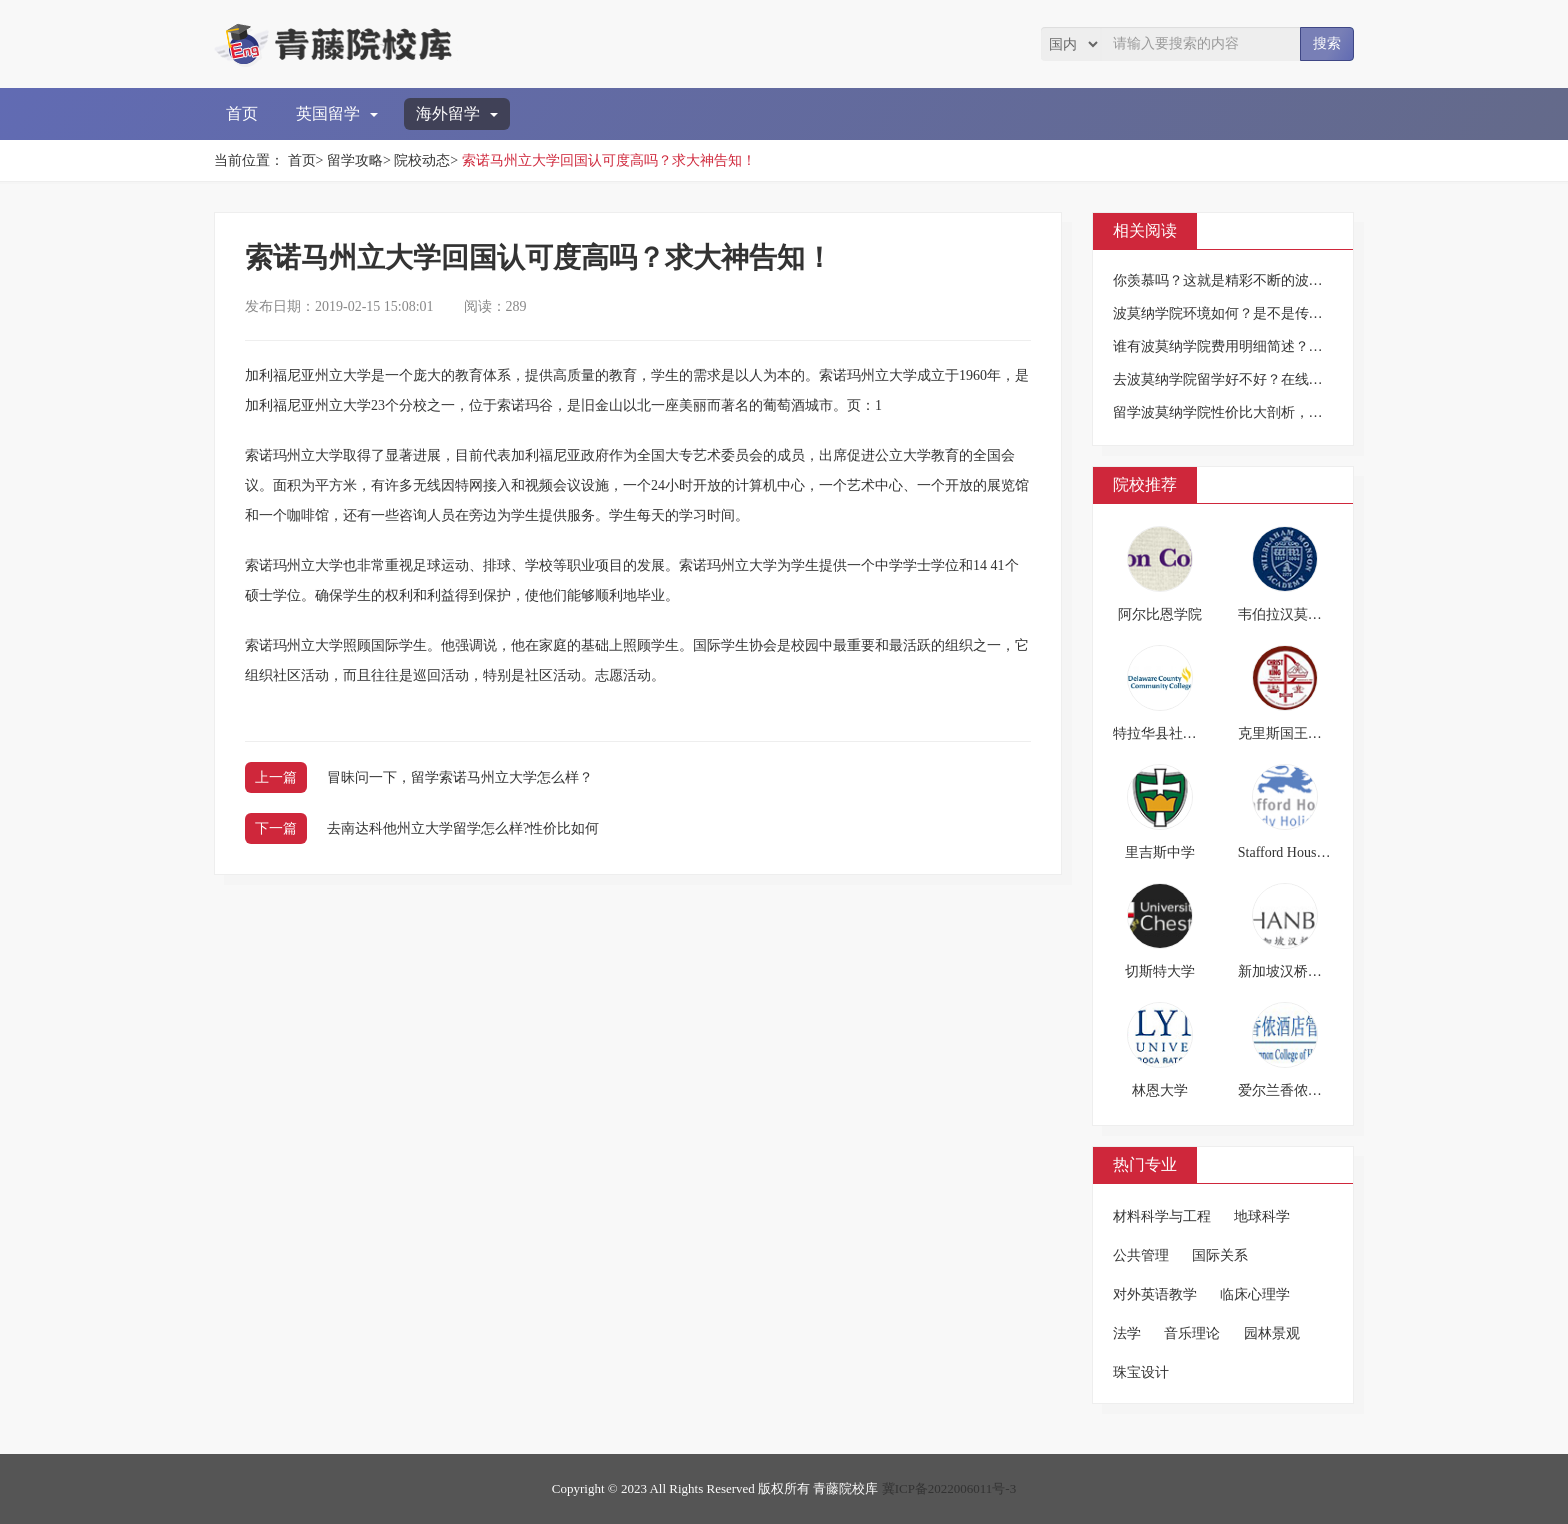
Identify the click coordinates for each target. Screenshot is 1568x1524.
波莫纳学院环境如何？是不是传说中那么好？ (1253, 313)
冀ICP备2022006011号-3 (949, 1488)
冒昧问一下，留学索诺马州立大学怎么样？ (460, 777)
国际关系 (1220, 1255)
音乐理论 (1192, 1333)
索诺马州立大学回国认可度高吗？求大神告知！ (609, 160)
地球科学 (1262, 1216)
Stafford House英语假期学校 (1322, 852)
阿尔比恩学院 (1160, 614)
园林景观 (1272, 1333)
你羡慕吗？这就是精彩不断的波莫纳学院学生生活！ (1274, 280)
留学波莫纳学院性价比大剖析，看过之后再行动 (1260, 412)
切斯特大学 (1160, 971)
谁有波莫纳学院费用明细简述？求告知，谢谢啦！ (1267, 346)
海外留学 (457, 113)
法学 (1127, 1333)
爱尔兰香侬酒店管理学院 (1315, 1090)
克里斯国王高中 (1287, 733)
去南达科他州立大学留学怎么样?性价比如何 (463, 828)
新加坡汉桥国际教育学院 (1315, 971)
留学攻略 (355, 160)
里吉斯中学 (1160, 852)
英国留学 (337, 113)
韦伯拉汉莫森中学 (1294, 614)
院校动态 (422, 160)
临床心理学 (1255, 1294)
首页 (242, 113)
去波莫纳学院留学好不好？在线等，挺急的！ (1253, 379)
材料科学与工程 (1162, 1216)
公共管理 (1141, 1255)
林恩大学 (1160, 1090)
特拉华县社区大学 (1169, 733)
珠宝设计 (1141, 1372)
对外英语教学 (1155, 1294)
